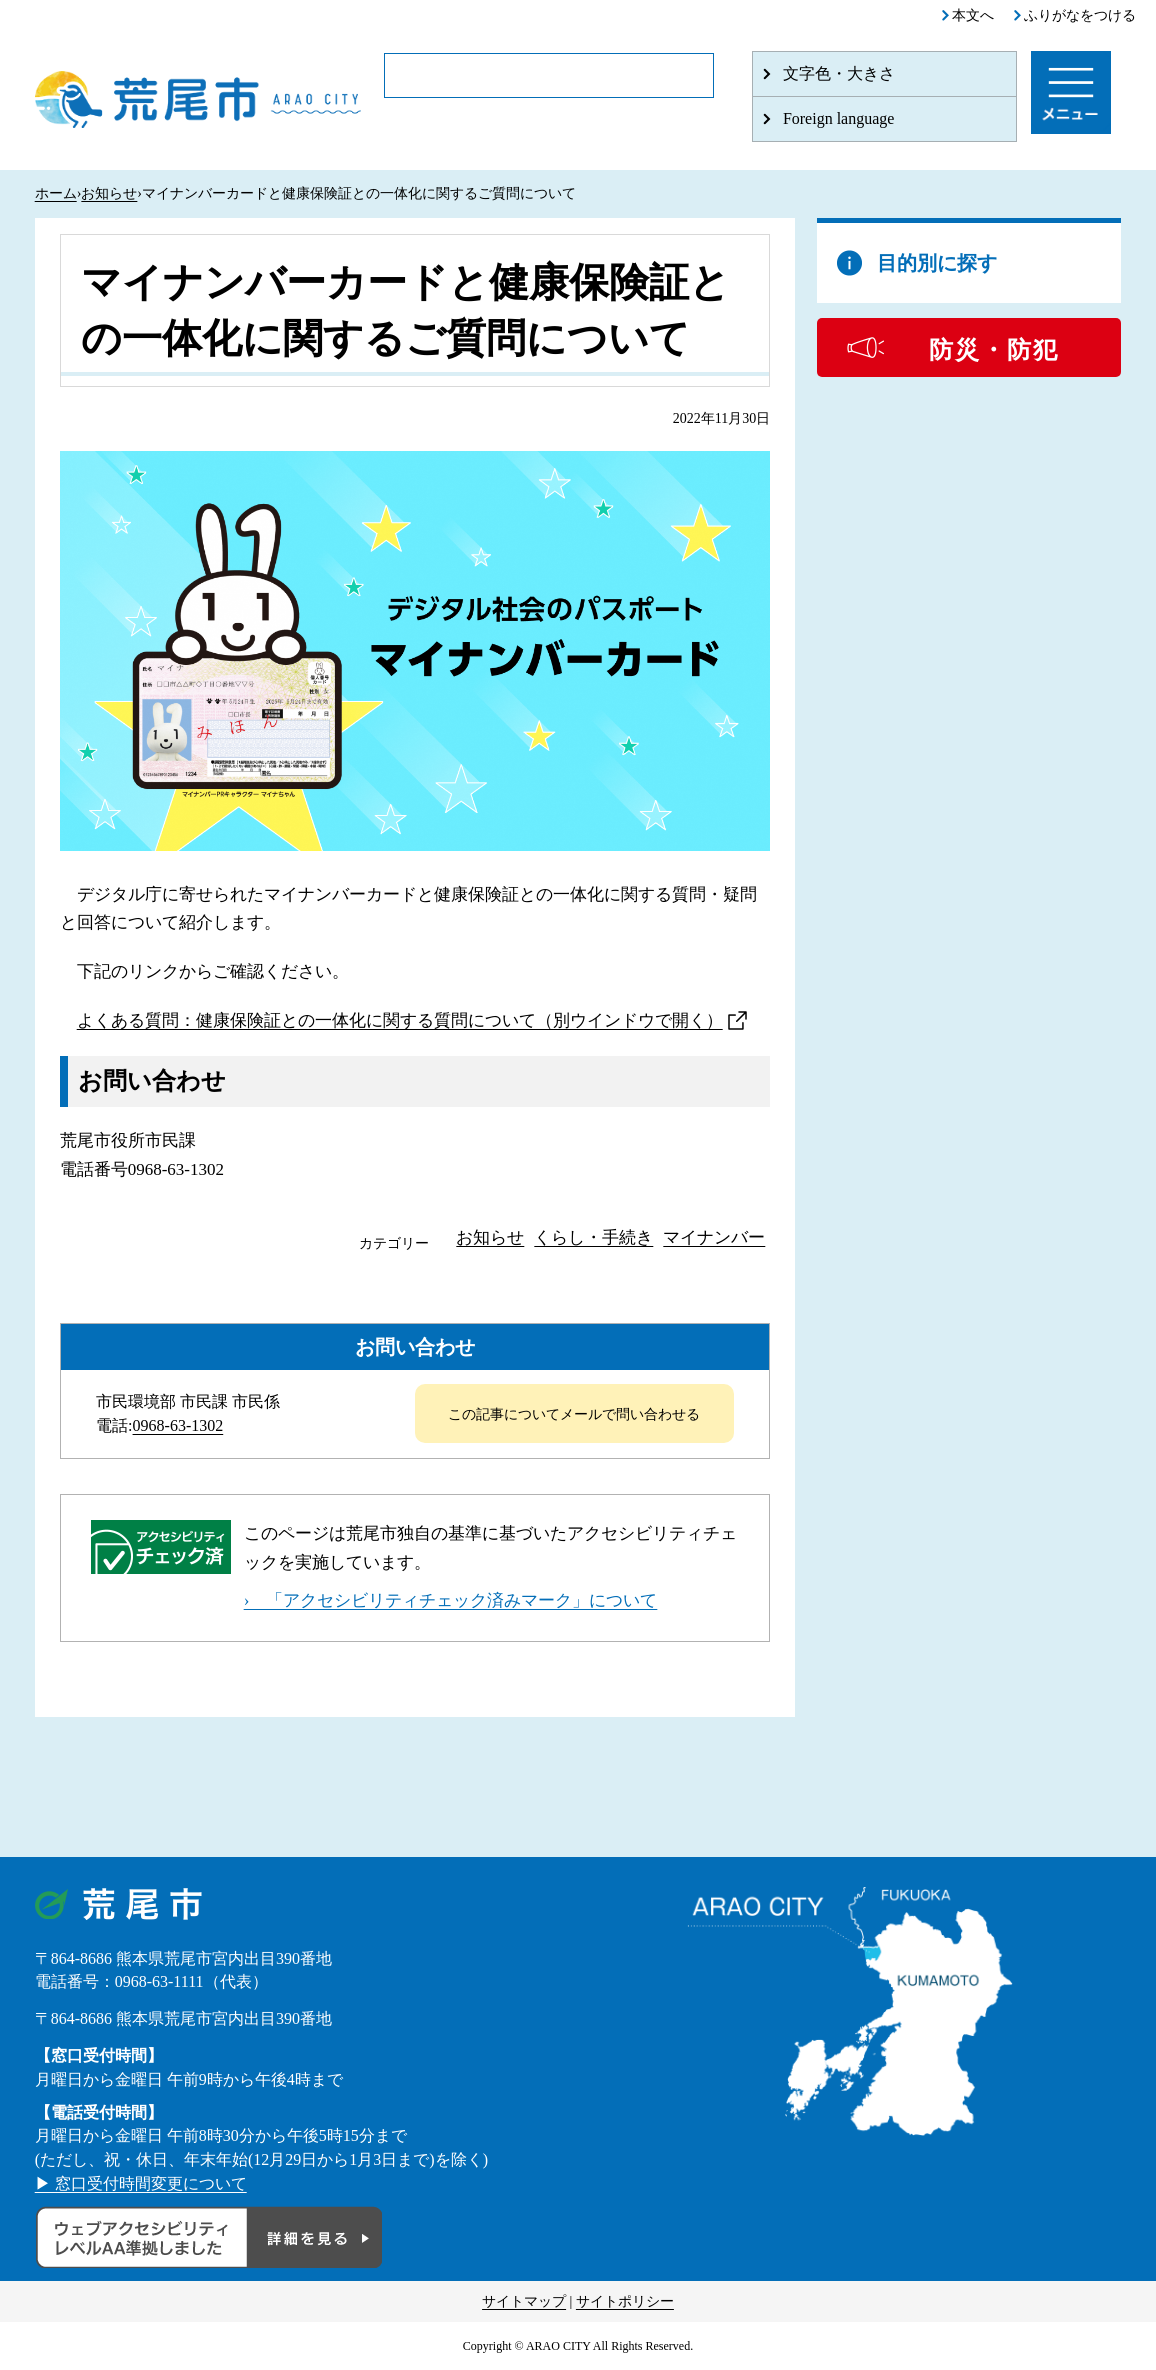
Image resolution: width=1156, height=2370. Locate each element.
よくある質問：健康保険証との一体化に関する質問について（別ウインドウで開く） (400, 1020)
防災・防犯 (994, 350)
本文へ (973, 15)
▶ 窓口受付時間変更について (141, 2183)
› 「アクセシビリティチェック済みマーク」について (451, 1600)
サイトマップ (524, 2301)
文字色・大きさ (839, 73)
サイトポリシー (625, 2301)
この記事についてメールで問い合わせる (574, 1414)
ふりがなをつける (1080, 15)
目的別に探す (937, 263)
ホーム (56, 193)
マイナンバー (714, 1237)
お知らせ (109, 193)
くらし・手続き (593, 1237)
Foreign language (839, 118)
